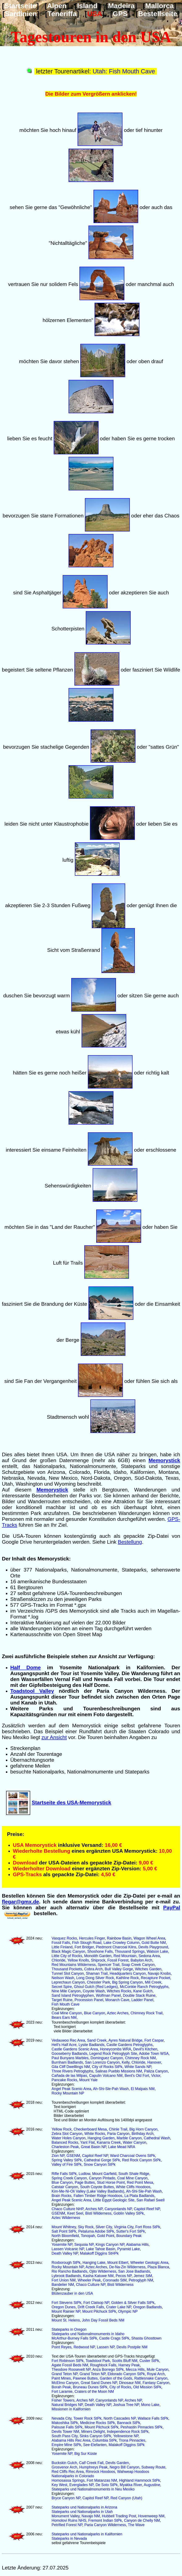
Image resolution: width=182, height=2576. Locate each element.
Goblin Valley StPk (128, 2213)
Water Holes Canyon (69, 2138)
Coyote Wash (94, 1991)
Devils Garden (117, 2463)
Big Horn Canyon (143, 2129)
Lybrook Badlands (66, 2276)
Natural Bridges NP (67, 2405)
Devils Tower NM (65, 2431)
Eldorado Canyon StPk (126, 2374)
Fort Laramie (62, 2391)
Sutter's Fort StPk (130, 2231)
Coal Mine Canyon (67, 2013)
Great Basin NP (93, 2147)
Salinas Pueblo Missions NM (118, 2071)
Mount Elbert (117, 2262)
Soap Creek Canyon (138, 1965)
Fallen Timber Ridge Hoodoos (98, 2196)
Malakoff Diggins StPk (127, 2445)
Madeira (121, 6)
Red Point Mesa (140, 2182)
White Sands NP (138, 2067)
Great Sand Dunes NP (99, 2383)
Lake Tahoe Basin (100, 2249)
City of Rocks (120, 2387)
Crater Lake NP (118, 2307)
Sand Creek (97, 2040)
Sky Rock (86, 2227)
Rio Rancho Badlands (69, 2271)
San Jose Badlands (134, 2271)
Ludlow (84, 2174)
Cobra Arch (93, 1969)
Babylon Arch (141, 1960)
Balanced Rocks (65, 2142)
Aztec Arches (118, 2013)
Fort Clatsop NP (96, 2303)
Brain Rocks (62, 2196)
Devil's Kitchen (145, 2049)
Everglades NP (81, 2485)
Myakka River (131, 2485)
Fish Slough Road (86, 1943)
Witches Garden (148, 1969)
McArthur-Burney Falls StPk (74, 2338)
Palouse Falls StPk (67, 2427)
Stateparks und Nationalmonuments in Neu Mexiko (93, 2489)
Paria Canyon (118, 2134)
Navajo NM (91, 2516)
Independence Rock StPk (128, 2431)
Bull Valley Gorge (119, 1969)
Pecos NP (123, 2276)
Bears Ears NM (64, 2017)
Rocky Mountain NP (68, 2093)
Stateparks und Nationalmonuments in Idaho (88, 2334)
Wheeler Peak (89, 2280)
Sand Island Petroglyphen (73, 1995)
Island (87, 6)
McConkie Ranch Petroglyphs (144, 1987)
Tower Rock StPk (87, 2418)
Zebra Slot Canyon (67, 2134)
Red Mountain (124, 1956)
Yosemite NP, (63, 2453)
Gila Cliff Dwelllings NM (71, 2067)
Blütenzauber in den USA (72, 2293)
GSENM (73, 2156)
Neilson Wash (63, 1978)
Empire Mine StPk (66, 2445)
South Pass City (65, 2436)
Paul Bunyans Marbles (70, 2058)
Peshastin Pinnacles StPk (141, 2427)
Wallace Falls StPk (153, 2418)
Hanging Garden (100, 2138)
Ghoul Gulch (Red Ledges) (96, 1987)
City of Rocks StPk (107, 2067)
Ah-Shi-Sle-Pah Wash (111, 2089)
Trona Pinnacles (132, 2440)
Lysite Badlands (92, 2045)
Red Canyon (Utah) (126, 2498)
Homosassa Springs (68, 2480)
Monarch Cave (117, 2000)
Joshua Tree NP (126, 2405)
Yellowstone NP (125, 2436)
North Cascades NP (120, 2418)
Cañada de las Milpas (69, 2075)
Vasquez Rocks (64, 1938)
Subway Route (153, 2467)
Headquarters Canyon (128, 1973)
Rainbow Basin (119, 1938)
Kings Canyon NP (110, 2244)
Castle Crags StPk (114, 2338)
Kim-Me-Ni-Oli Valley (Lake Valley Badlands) (88, 2191)
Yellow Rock (62, 2129)
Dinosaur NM (129, 2383)
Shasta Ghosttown (146, 2338)
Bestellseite (157, 14)
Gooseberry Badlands (69, 2053)
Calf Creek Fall (91, 2463)
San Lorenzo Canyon (102, 2062)
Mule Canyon (157, 2369)
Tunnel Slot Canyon (68, 1973)
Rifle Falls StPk (64, 2174)
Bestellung (130, 1542)
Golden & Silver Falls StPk (132, 2303)
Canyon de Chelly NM (142, 2520)
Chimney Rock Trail (147, 2013)
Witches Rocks (119, 1991)
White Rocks (94, 2134)
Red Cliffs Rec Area (68, 2471)
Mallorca (159, 6)
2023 (30, 2022)
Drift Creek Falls (91, 2307)
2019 (30, 2040)
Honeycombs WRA (115, 2049)
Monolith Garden (97, 1956)
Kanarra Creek (109, 2142)
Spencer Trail (109, 1965)
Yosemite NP (62, 2244)
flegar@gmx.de (20, 1901)
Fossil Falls (61, 1943)
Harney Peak (129, 2365)
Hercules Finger (92, 1938)
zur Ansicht (54, 1737)
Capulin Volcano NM (105, 2075)
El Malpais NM (143, 2089)
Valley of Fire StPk (67, 2164)
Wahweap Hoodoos (133, 2471)
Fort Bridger (84, 1947)
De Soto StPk (107, 2485)
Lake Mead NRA (121, 2147)
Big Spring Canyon (127, 1982)
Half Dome (25, 1667)
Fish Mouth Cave (65, 2004)
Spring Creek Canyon (69, 2178)
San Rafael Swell (150, 2200)
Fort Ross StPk (147, 2227)
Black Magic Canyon (68, 1951)
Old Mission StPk (147, 2387)
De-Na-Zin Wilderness (127, 2267)
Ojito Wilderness (102, 2271)
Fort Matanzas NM (102, 2480)
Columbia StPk (104, 2440)
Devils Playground (153, 1947)
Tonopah (88, 2236)
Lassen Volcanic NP (68, 2249)
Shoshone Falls (100, 1951)
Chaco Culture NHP (67, 2209)
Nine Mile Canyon (66, 1991)
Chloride (58, 1960)
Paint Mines (61, 2378)
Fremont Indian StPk (105, 2520)
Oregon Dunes (63, 2307)
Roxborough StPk (66, 2262)
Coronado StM (114, 2280)
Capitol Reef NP (95, 2156)
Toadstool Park (98, 2361)
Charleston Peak (65, 2147)
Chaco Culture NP (90, 2284)
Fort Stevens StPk (66, 2303)
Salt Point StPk (64, 2231)
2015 (30, 2174)
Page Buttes (85, 2182)
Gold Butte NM (154, 1943)
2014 (30, 2227)
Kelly (126, 2062)
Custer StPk (149, 2361)
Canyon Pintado (102, 2178)
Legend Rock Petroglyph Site (113, 2053)
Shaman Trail (97, 1973)
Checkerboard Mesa (90, 2129)
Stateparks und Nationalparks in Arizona (84, 2507)
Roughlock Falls (103, 2365)
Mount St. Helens (66, 2320)
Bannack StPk (128, 2423)
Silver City (104, 2227)
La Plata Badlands (139, 2196)
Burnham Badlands (67, 2062)
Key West (59, 2485)
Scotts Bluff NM (124, 2361)
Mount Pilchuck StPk (99, 2311)
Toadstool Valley (32, 1691)
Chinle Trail (118, 2129)
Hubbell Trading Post (119, 2516)
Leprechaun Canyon (68, 1982)
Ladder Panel (142, 2000)
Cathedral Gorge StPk (102, 2160)
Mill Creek (153, 1982)
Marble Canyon (129, 2138)
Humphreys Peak (93, 2467)
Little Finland (62, 1947)
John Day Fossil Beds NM (103, 2320)
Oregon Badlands (147, 2307)
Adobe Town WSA (154, 2053)
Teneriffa (62, 14)
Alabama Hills (137, 2244)
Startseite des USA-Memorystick (71, 1802)
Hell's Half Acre (64, 2045)
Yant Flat (87, 2142)
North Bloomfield (65, 2236)
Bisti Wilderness (98, 2213)
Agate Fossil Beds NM (70, 2365)
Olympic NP (128, 2311)
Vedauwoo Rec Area (68, 2040)
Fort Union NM (63, 2280)
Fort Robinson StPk (68, 2361)
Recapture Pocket (155, 1978)
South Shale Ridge (133, 2174)
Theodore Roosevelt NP (71, 2369)
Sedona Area (149, 1956)
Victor (155, 2075)
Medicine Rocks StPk (97, 2423)
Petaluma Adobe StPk (96, 2231)
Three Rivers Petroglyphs (72, 2071)
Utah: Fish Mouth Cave (124, 71)
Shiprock (98, 1960)
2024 (30, 1938)
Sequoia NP (84, 2244)
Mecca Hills (135, 2369)
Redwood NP (84, 2347)
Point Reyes (62, 2347)
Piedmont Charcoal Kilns (116, 1947)
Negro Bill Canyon (124, 2467)
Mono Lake (150, 2405)
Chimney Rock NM (140, 2058)
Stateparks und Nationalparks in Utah (82, 2512)
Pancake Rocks (64, 2080)
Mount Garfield (104, 2174)
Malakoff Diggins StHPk (99, 2253)
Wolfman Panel (108, 1995)
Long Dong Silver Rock (95, 1978)
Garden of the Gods (116, 2378)
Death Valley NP (65, 2253)
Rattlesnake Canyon (150, 2378)
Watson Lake (157, 1951)
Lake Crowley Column (121, 1943)
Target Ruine (62, 2000)
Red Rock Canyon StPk (141, 2160)
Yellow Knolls (78, 1960)
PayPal (171, 1907)
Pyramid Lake (128, 2249)
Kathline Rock (127, 1978)
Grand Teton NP (65, 2374)
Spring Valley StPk (67, 2160)
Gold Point (105, 2236)
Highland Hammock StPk (139, 2480)
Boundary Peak (129, 2236)
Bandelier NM (63, 2284)
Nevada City (62, 2418)
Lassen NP (105, 2347)
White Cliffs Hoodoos (133, 2187)
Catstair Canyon (65, 2187)
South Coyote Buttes (97, 2187)
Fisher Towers (63, 2400)
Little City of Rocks (67, 1956)
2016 (30, 2129)
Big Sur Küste (85, 2453)
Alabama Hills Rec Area (71, 2440)
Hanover (154, 2062)
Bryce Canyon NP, (67, 2498)
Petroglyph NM (141, 2280)
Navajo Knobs (159, 1973)
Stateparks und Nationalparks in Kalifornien (87, 2534)
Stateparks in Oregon (69, 2329)
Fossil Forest (118, 1960)
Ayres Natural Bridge (125, 2040)
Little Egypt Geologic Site (114, 2200)
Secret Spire (62, 1987)
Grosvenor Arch (64, 2467)
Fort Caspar (154, 2040)
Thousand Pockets (67, 1969)
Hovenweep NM (151, 2516)
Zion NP (58, 2156)
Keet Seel (75, 2213)
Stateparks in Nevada (69, 2538)
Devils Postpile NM (131, 2347)
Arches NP (94, 2209)
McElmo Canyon (65, 2383)
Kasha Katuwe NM (98, 2276)
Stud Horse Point (111, 2182)
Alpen (56, 6)
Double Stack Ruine (139, 1995)
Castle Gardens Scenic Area (75, 2049)
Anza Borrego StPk (108, 2369)
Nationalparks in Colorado (73, 2476)
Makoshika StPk (65, 2423)
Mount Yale (88, 2080)
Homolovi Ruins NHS (69, 2520)
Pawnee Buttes (85, 2378)
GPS (120, 14)
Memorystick (164, 1460)
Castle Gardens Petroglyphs (130, 2045)
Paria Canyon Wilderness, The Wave (114, 2525)
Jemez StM (143, 2276)
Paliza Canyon (156, 2071)
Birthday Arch (142, 2134)
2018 (30, 2102)
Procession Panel (89, 2000)
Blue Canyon (94, 2013)
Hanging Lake (94, 2262)
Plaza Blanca (158, 2267)
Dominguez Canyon (107, 2058)
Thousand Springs (130, 1951)
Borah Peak (61, 2387)
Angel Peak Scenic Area (71, 2089)
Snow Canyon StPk (100, 2164)
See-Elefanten (95, 2445)
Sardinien (21, 14)
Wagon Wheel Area (149, 1938)
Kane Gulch (143, 1991)
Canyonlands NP (118, 2209)
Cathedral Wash (157, 2138)
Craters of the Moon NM (94, 2391)
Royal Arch (156, 2374)
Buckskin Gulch (64, 2463)
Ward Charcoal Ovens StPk (132, 2156)
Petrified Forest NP (67, 2525)
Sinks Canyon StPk (95, 2436)
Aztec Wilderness (66, 2218)
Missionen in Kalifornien (71, 2409)
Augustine (152, 2485)
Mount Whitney (64, 2227)
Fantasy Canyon (156, 2383)
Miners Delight (93, 2431)
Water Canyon (134, 2142)
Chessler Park (98, 1982)
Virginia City (123, 2227)
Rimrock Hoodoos (100, 2471)
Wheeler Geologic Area (149, 2262)
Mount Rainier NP (66, 2311)
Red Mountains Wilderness (74, 1965)
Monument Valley (65, 2516)
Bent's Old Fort (137, 2075)
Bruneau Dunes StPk (90, 2387)
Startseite (20, 6)
